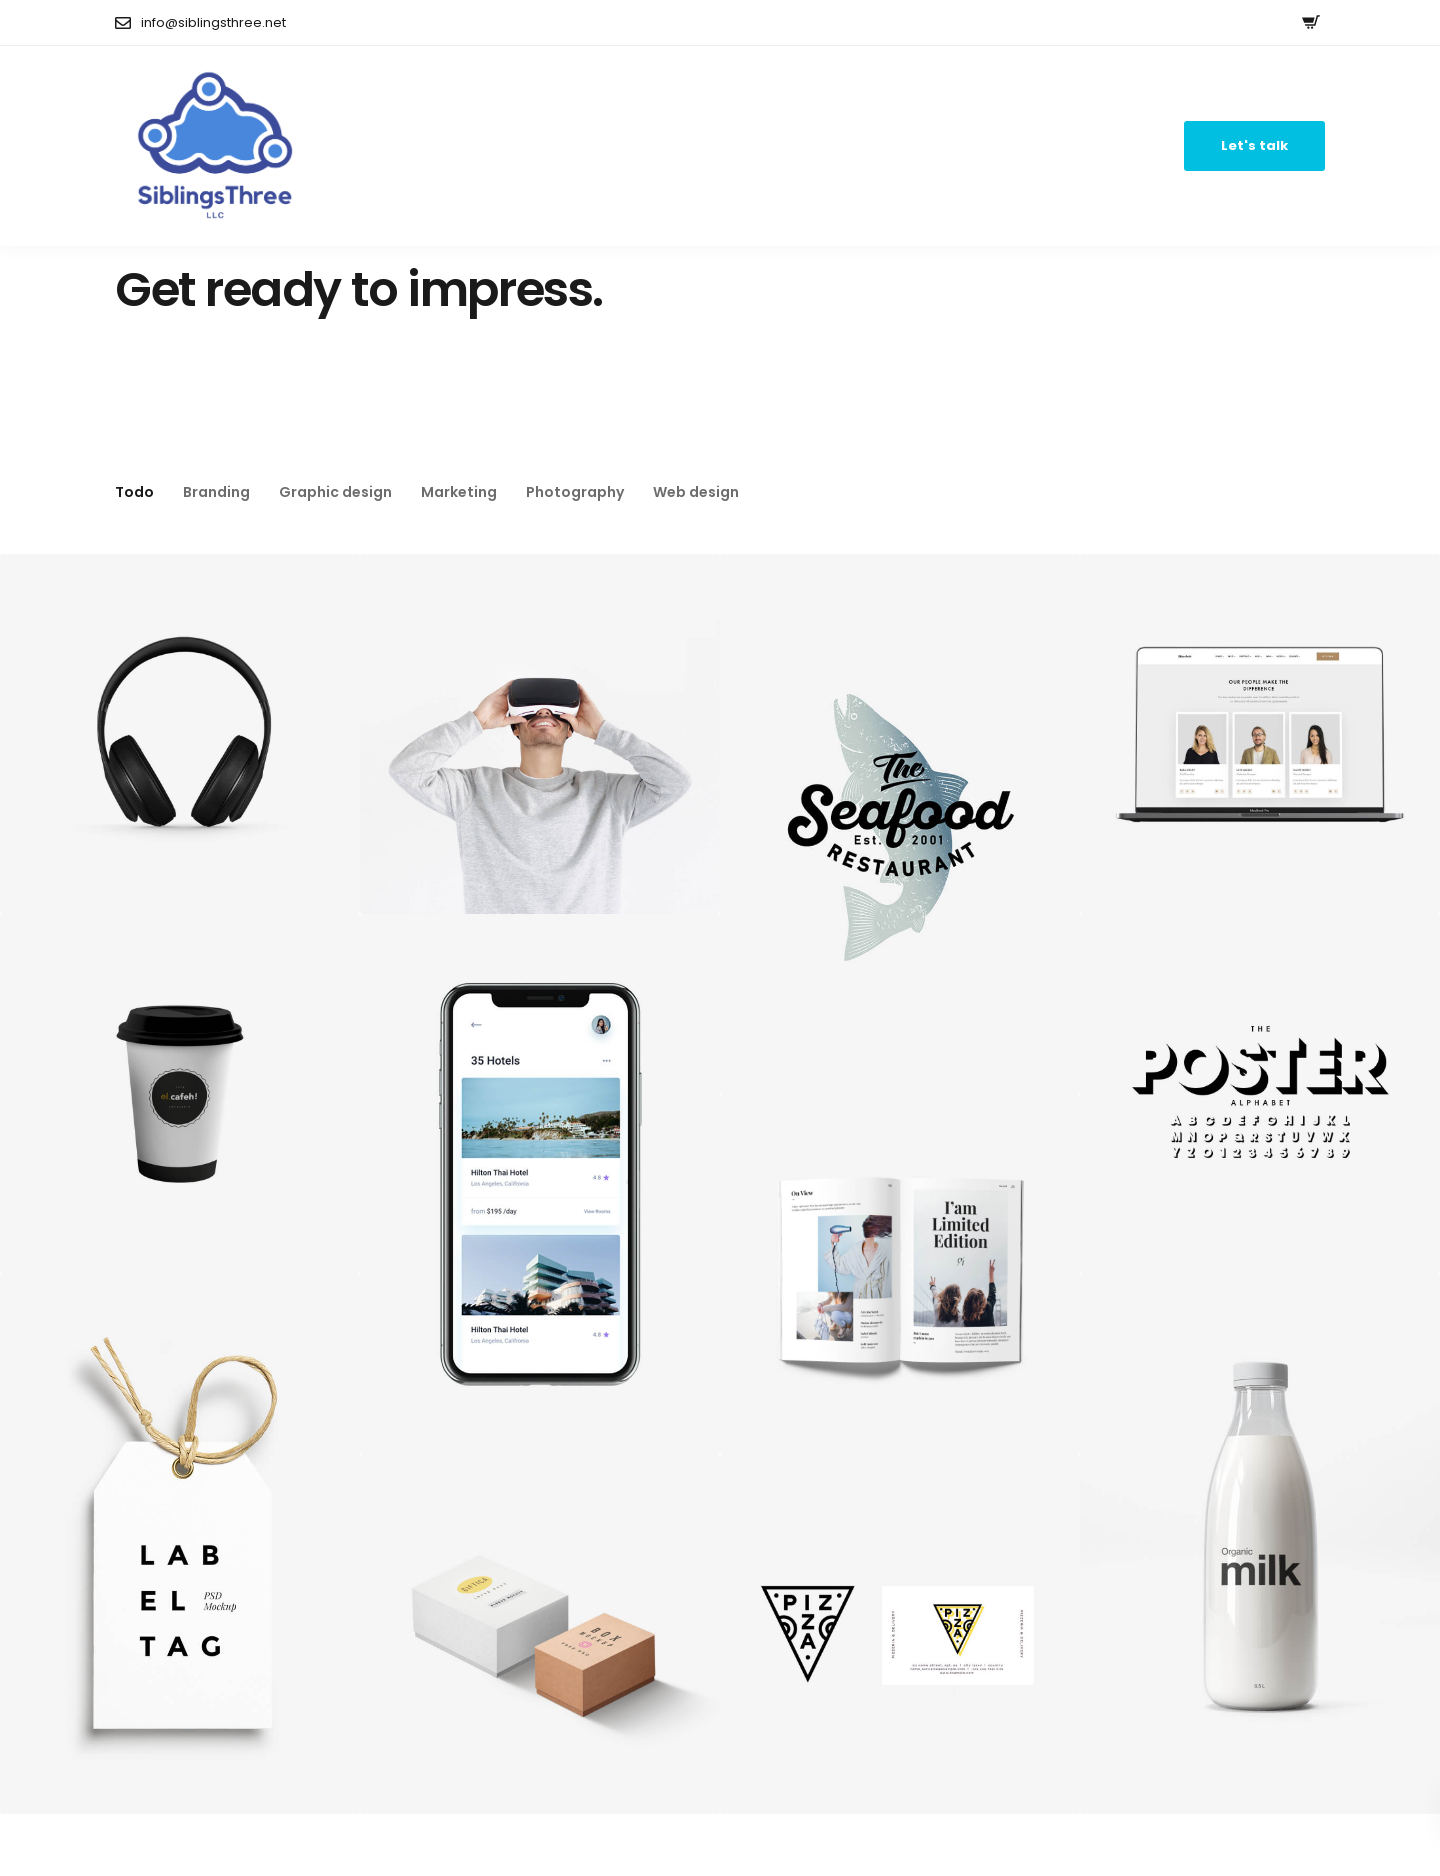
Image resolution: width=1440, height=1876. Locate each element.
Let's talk (1254, 145)
